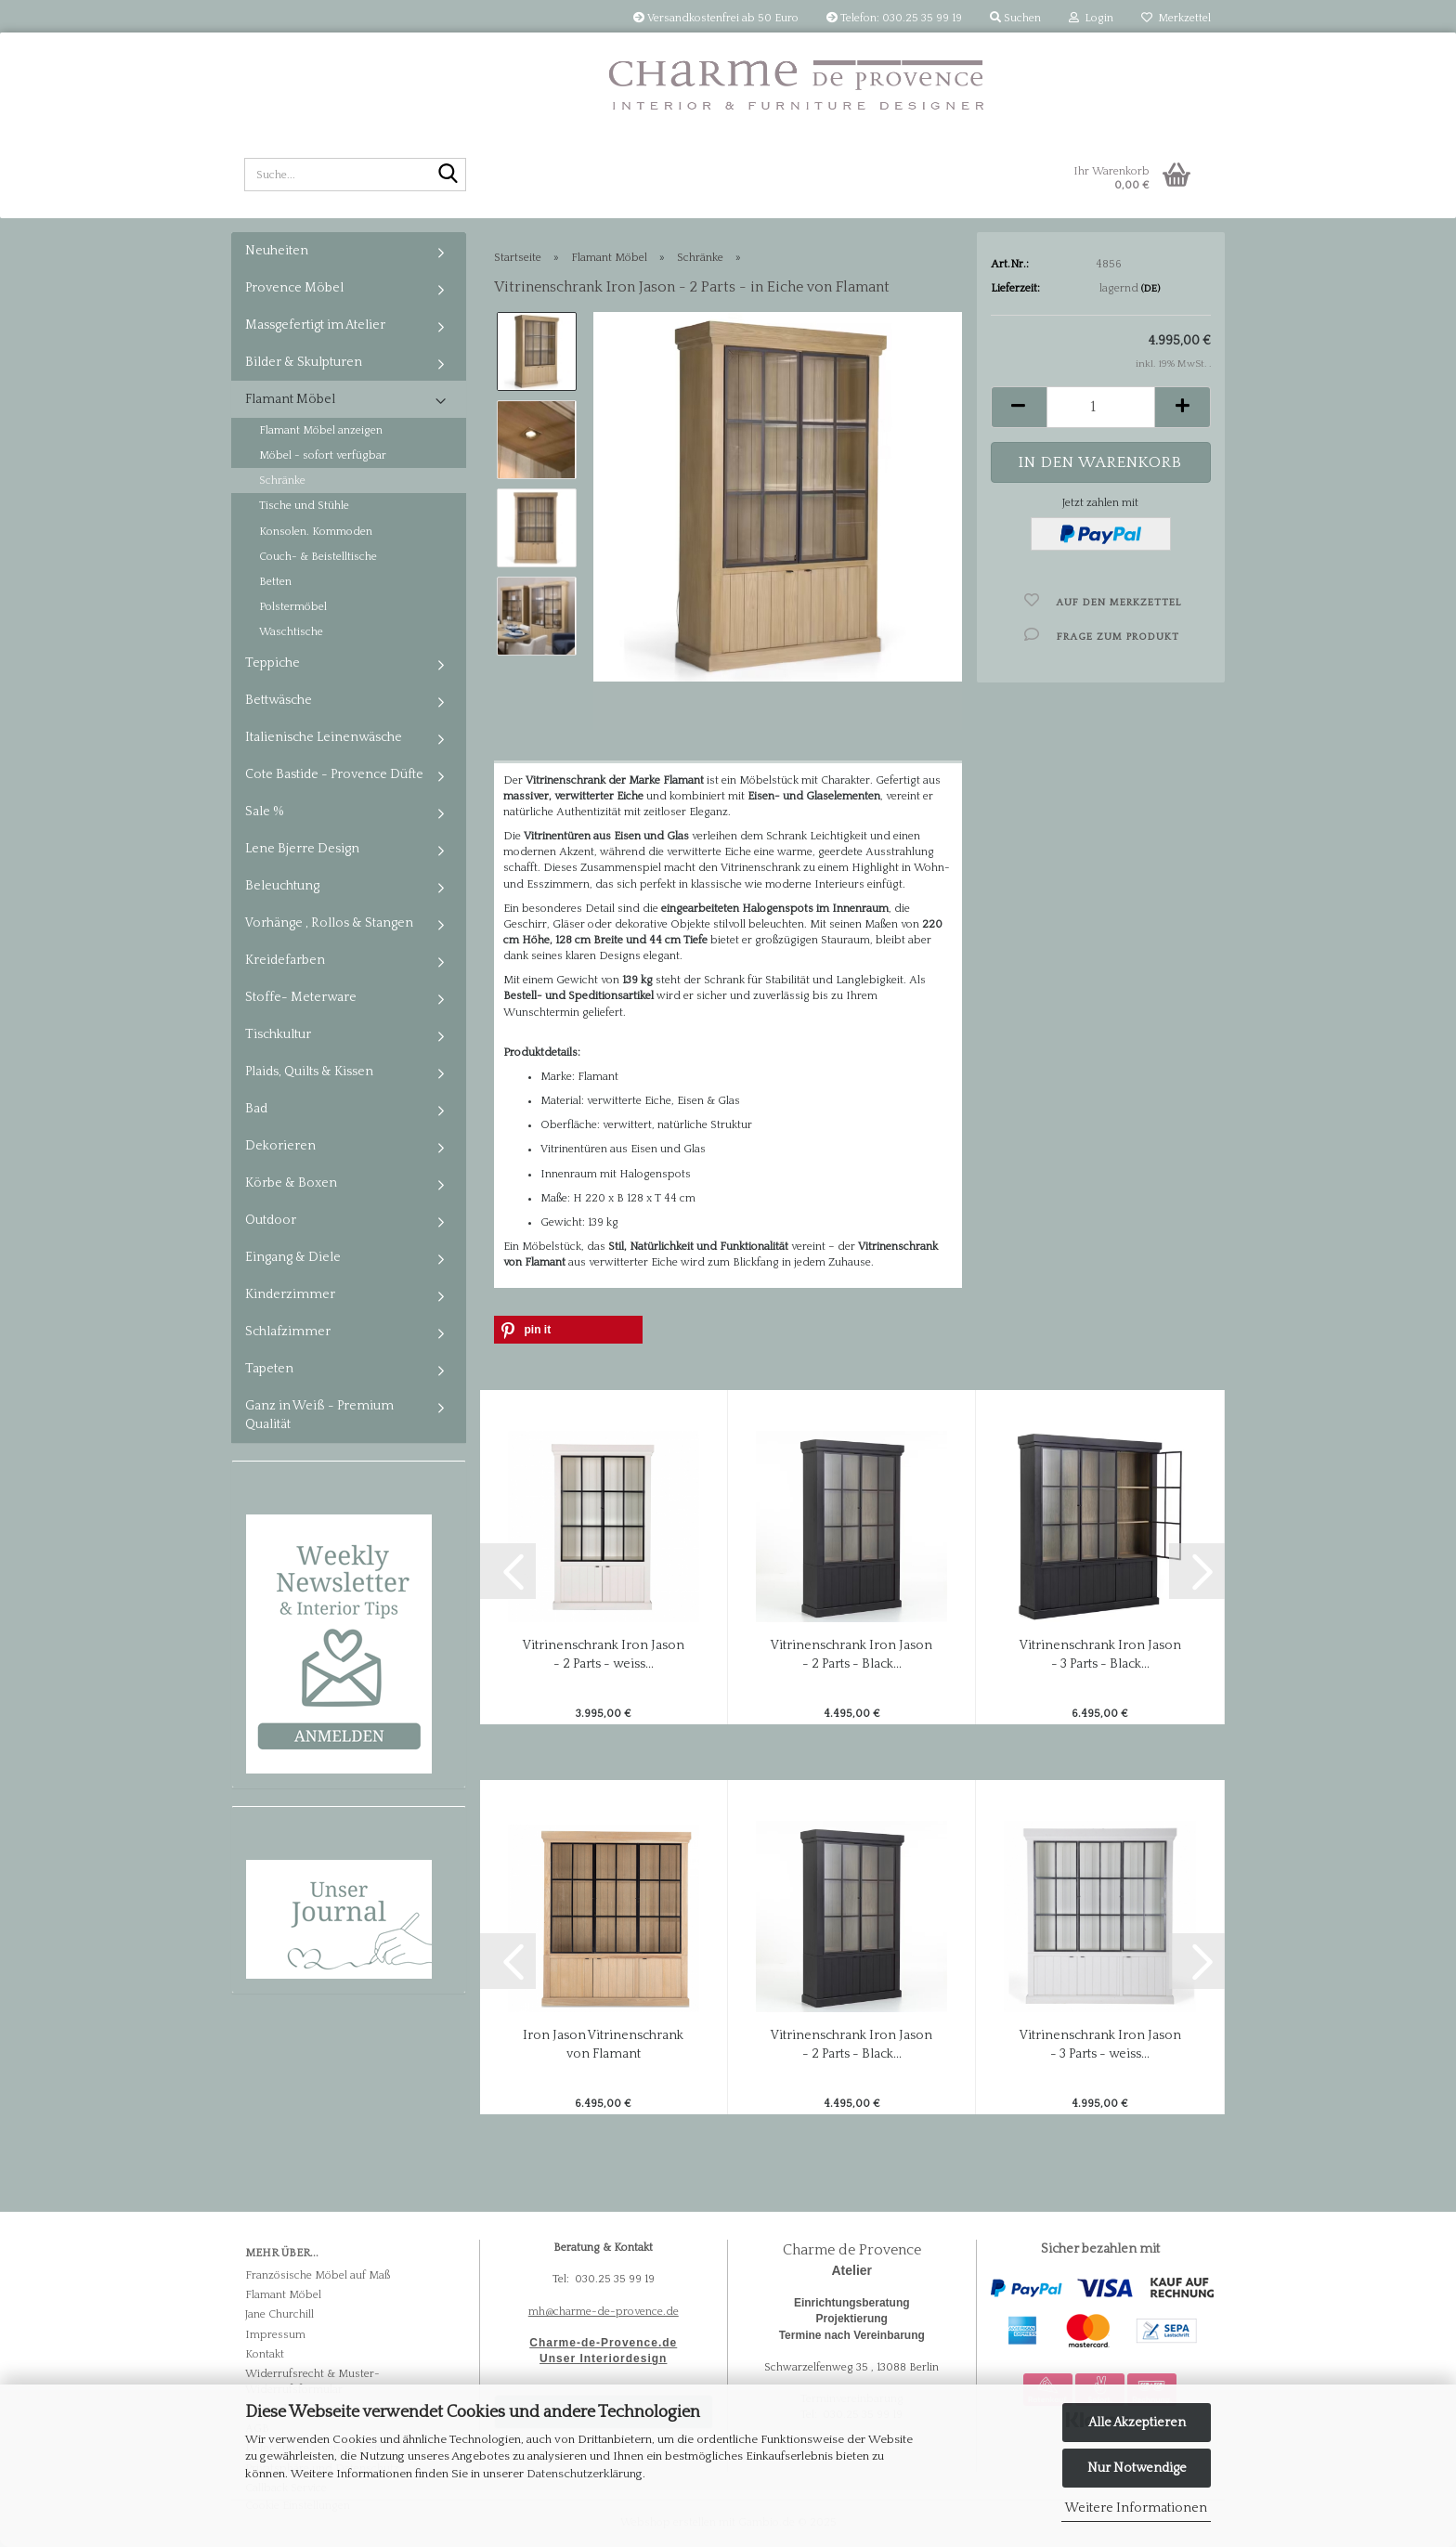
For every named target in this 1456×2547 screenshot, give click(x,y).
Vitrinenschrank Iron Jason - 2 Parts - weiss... (603, 1654)
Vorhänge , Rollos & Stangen (329, 923)
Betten (275, 582)
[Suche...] (448, 175)
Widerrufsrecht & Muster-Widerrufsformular (312, 2382)
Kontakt (264, 2354)
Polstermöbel (293, 607)
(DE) (1150, 288)
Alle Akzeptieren (1137, 2422)
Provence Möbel (294, 287)
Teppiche (272, 663)
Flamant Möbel (290, 399)
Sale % (264, 811)
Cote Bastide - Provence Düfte (334, 774)
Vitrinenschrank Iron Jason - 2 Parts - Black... (851, 1654)
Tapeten (269, 1368)
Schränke (282, 480)
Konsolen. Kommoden (315, 532)
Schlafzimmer (288, 1331)
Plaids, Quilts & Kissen (309, 1071)
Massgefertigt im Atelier (315, 325)
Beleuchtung (282, 885)
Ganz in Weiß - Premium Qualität (319, 1415)
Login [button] (1091, 18)
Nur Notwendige (1137, 2468)
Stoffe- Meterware (301, 997)
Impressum (275, 2335)
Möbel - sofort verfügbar (322, 455)
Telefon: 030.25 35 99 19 (894, 18)
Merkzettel (1176, 18)
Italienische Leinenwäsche (323, 737)
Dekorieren (280, 1145)
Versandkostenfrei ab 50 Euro (716, 18)
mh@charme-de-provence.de (603, 2312)
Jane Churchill (279, 2314)
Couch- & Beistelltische (318, 557)
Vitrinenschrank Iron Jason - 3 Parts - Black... (1100, 1654)
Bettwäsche (278, 700)
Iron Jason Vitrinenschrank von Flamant (603, 2044)
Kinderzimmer (290, 1294)
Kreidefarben (285, 960)
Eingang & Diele (293, 1257)
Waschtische (291, 632)
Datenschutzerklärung (584, 2473)
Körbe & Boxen (291, 1183)
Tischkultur (278, 1034)
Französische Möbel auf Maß (317, 2275)
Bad (256, 1108)
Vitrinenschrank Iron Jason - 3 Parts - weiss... (1100, 2044)
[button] (1018, 407)
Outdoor (270, 1220)
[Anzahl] (1100, 407)
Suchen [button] (1015, 18)
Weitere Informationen (1136, 2508)
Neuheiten (276, 250)
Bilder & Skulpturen (303, 362)
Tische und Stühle (304, 506)
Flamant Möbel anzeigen (321, 430)
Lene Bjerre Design (302, 848)
